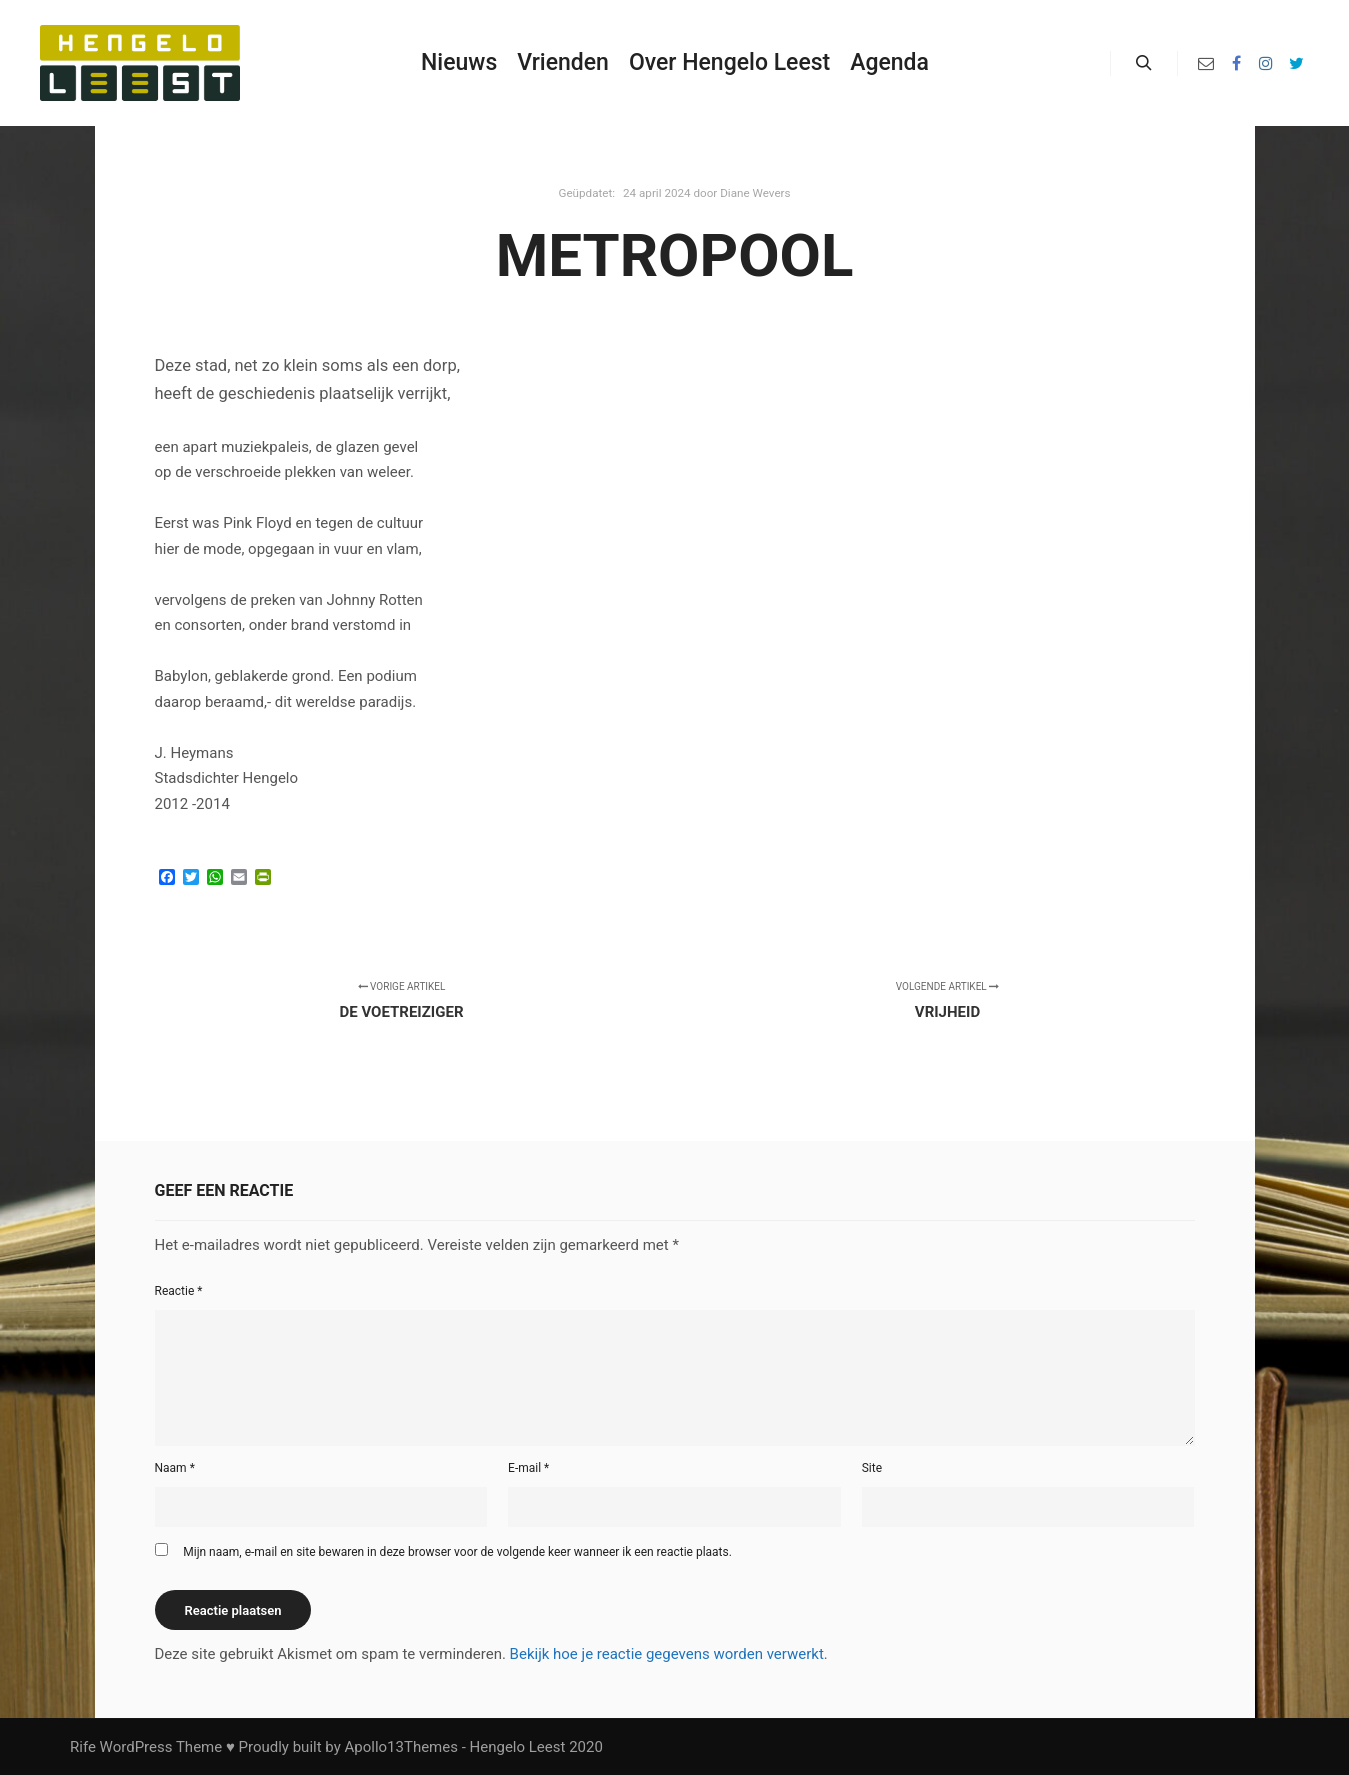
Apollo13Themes (401, 1747)
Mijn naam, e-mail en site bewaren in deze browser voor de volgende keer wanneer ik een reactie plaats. (457, 1552)
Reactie (179, 1291)
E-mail (528, 1468)
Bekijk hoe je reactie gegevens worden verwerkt (667, 1654)
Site (872, 1468)
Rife (83, 1747)
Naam (175, 1468)
